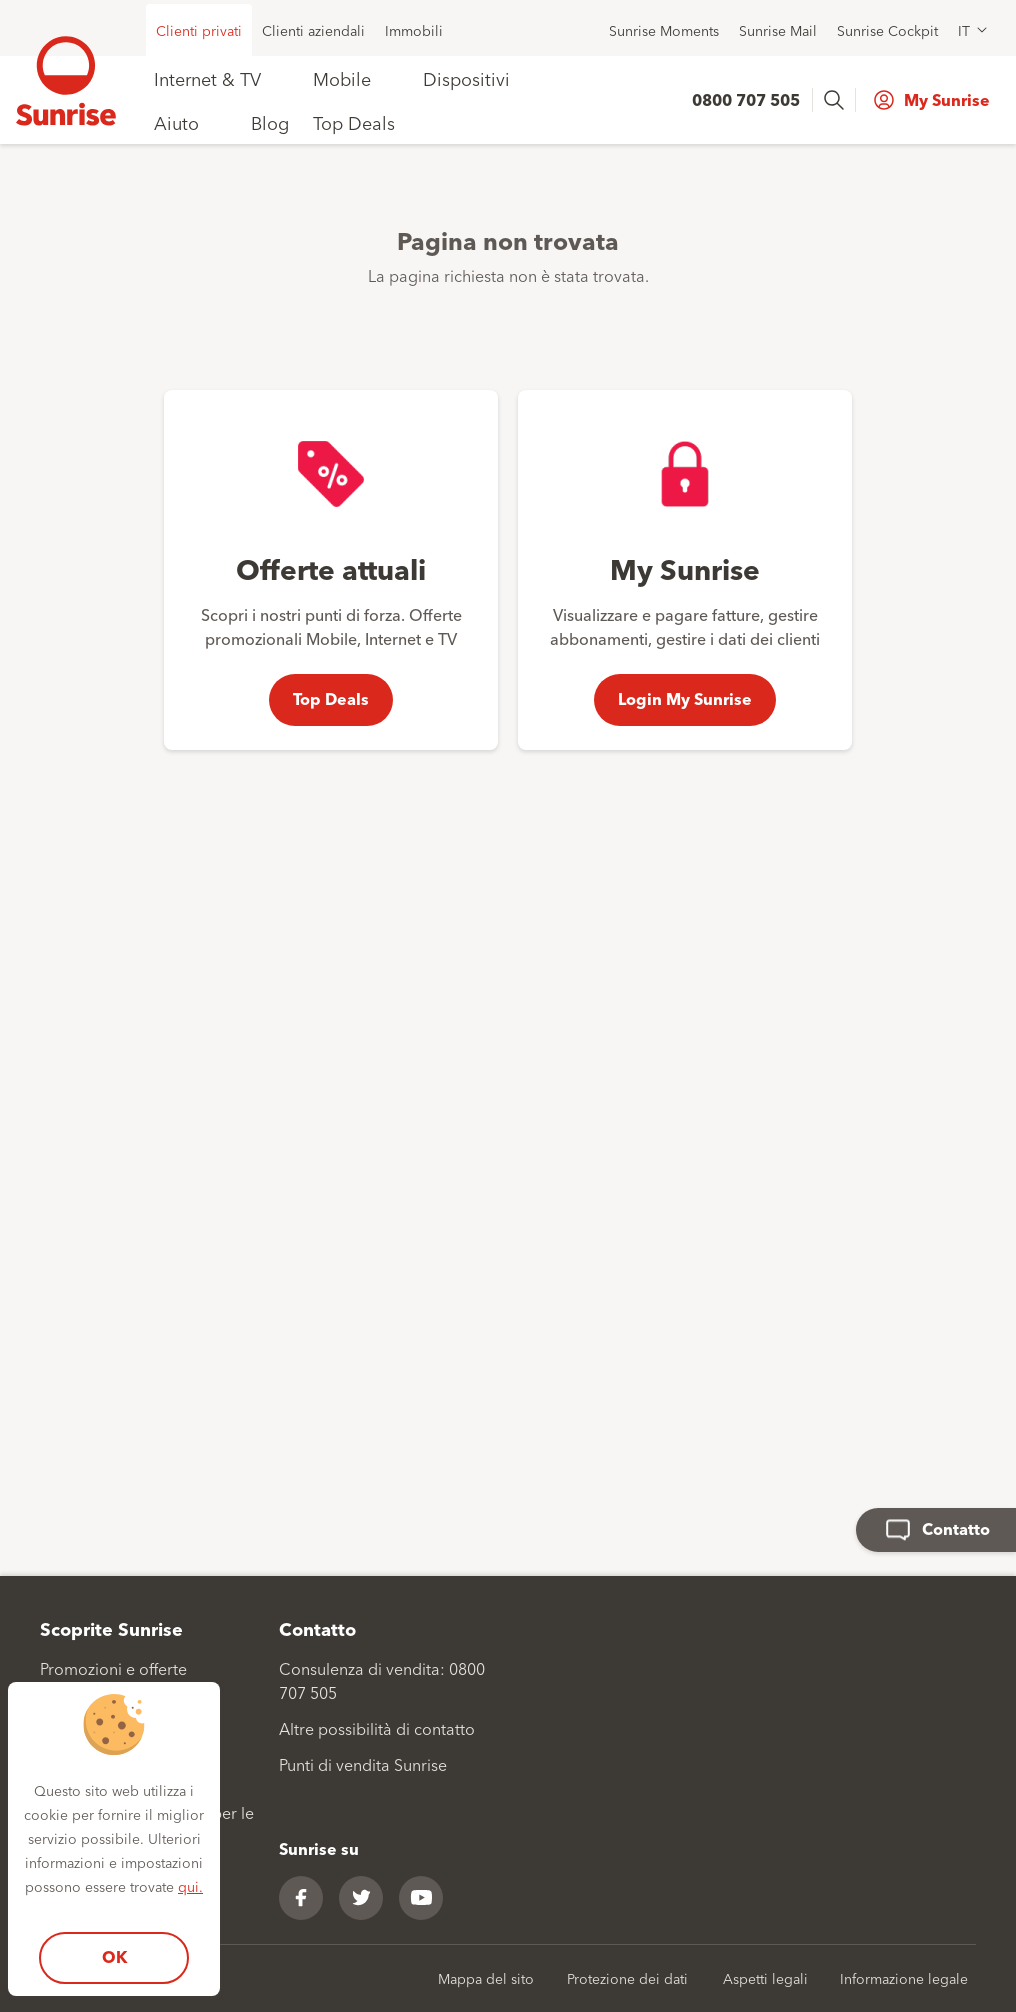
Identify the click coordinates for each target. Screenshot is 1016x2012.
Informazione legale (904, 1978)
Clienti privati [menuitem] (199, 30)
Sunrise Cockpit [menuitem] (887, 30)
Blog (270, 122)
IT (964, 30)
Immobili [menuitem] (414, 30)
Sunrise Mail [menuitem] (778, 30)
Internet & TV (207, 78)
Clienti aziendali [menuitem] (313, 30)
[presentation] (836, 100)
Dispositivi (466, 78)
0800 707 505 (746, 99)
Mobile (342, 78)
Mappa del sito (486, 1978)
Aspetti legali (765, 1978)
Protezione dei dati (627, 1978)
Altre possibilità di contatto (377, 1728)
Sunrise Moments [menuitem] (664, 30)
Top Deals (354, 122)
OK (114, 1956)
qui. (190, 1886)
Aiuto (176, 122)
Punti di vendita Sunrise (363, 1764)
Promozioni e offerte (113, 1668)
